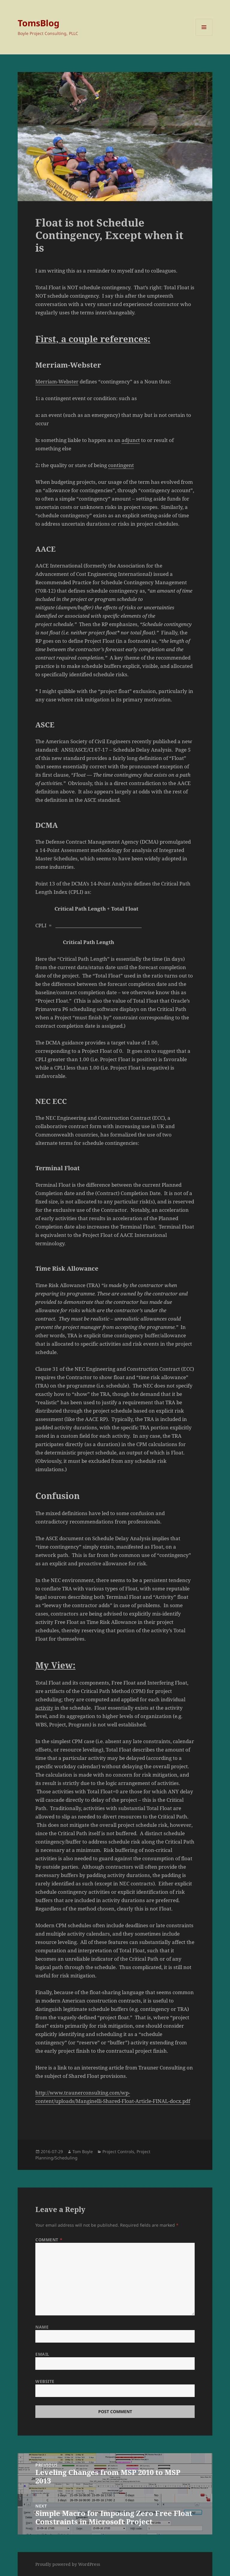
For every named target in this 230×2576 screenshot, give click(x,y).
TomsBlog (38, 23)
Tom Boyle (82, 2151)
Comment (48, 2239)
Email (42, 2354)
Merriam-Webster (56, 381)
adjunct (131, 440)
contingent (121, 465)
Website (45, 2381)
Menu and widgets (204, 35)
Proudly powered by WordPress (67, 2564)
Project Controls (118, 2151)
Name (42, 2327)
